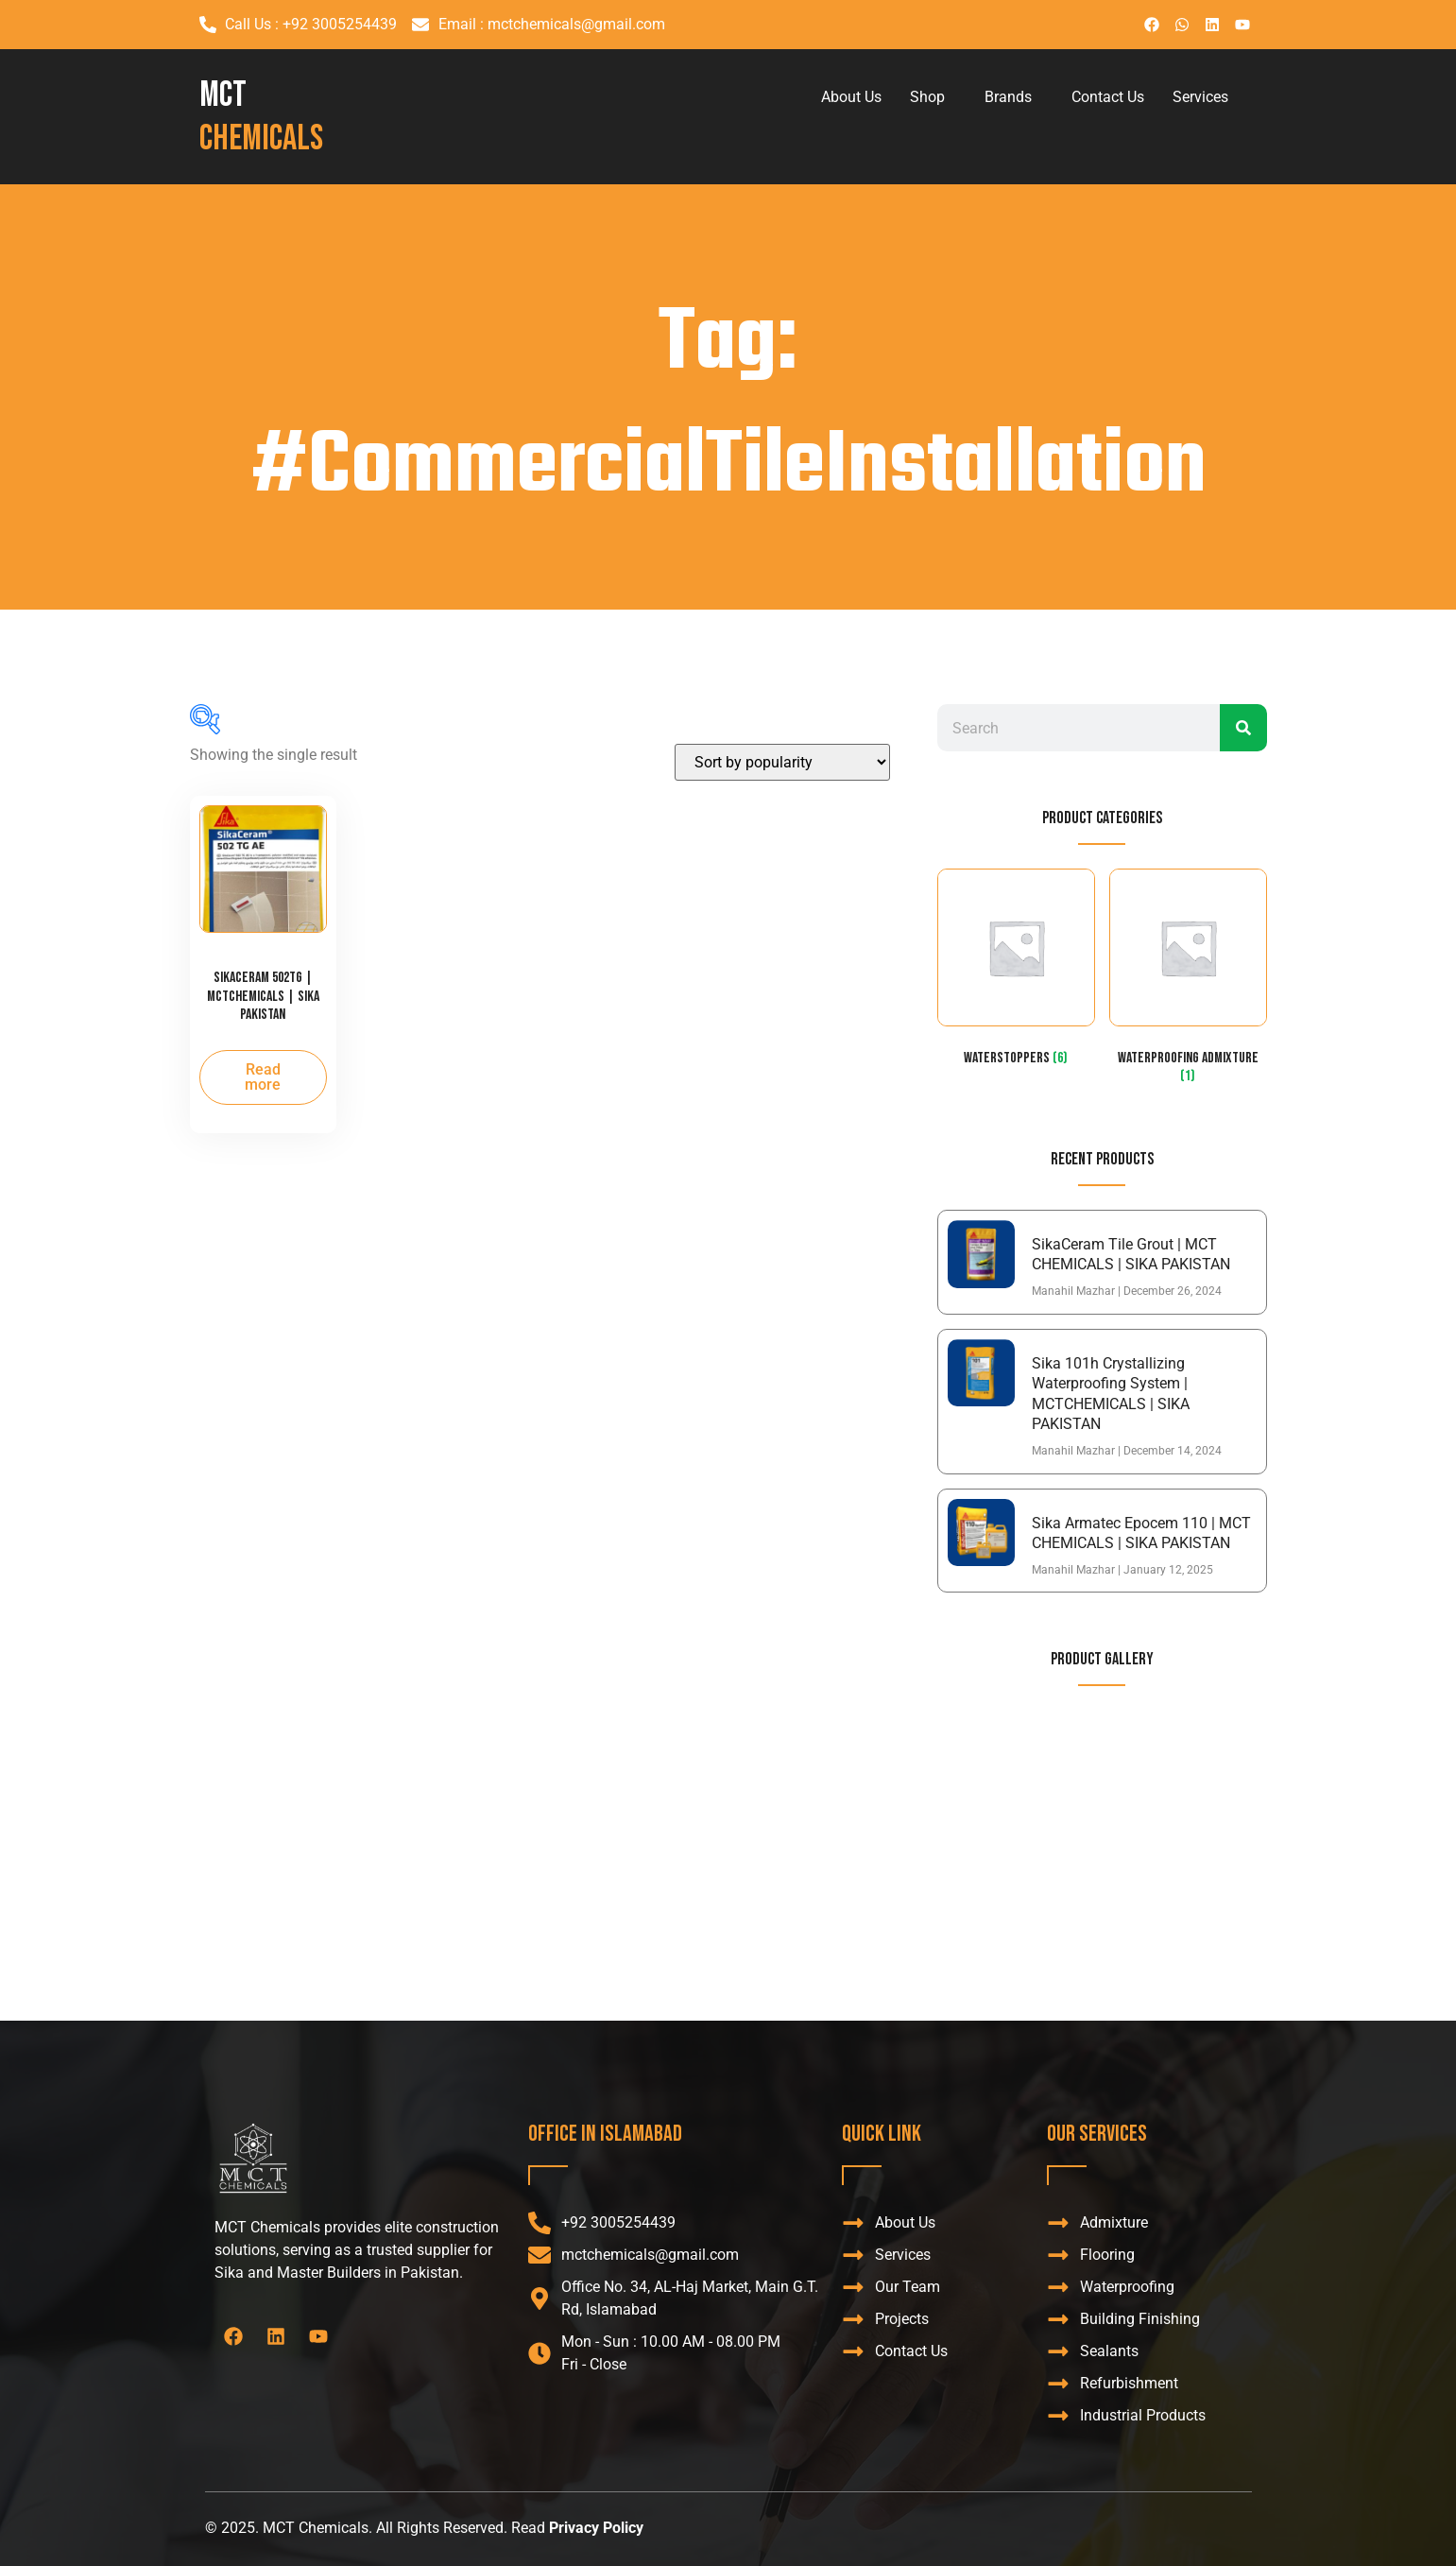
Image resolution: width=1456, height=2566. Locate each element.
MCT (261, 117)
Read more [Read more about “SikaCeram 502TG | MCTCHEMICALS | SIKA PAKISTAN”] (263, 1077)
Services (1200, 97)
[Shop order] (782, 762)
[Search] (1243, 727)
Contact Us (1107, 97)
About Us (851, 97)
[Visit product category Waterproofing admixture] (1188, 981)
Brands (1008, 97)
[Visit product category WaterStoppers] (1016, 972)
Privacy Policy (596, 2528)
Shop (927, 97)
